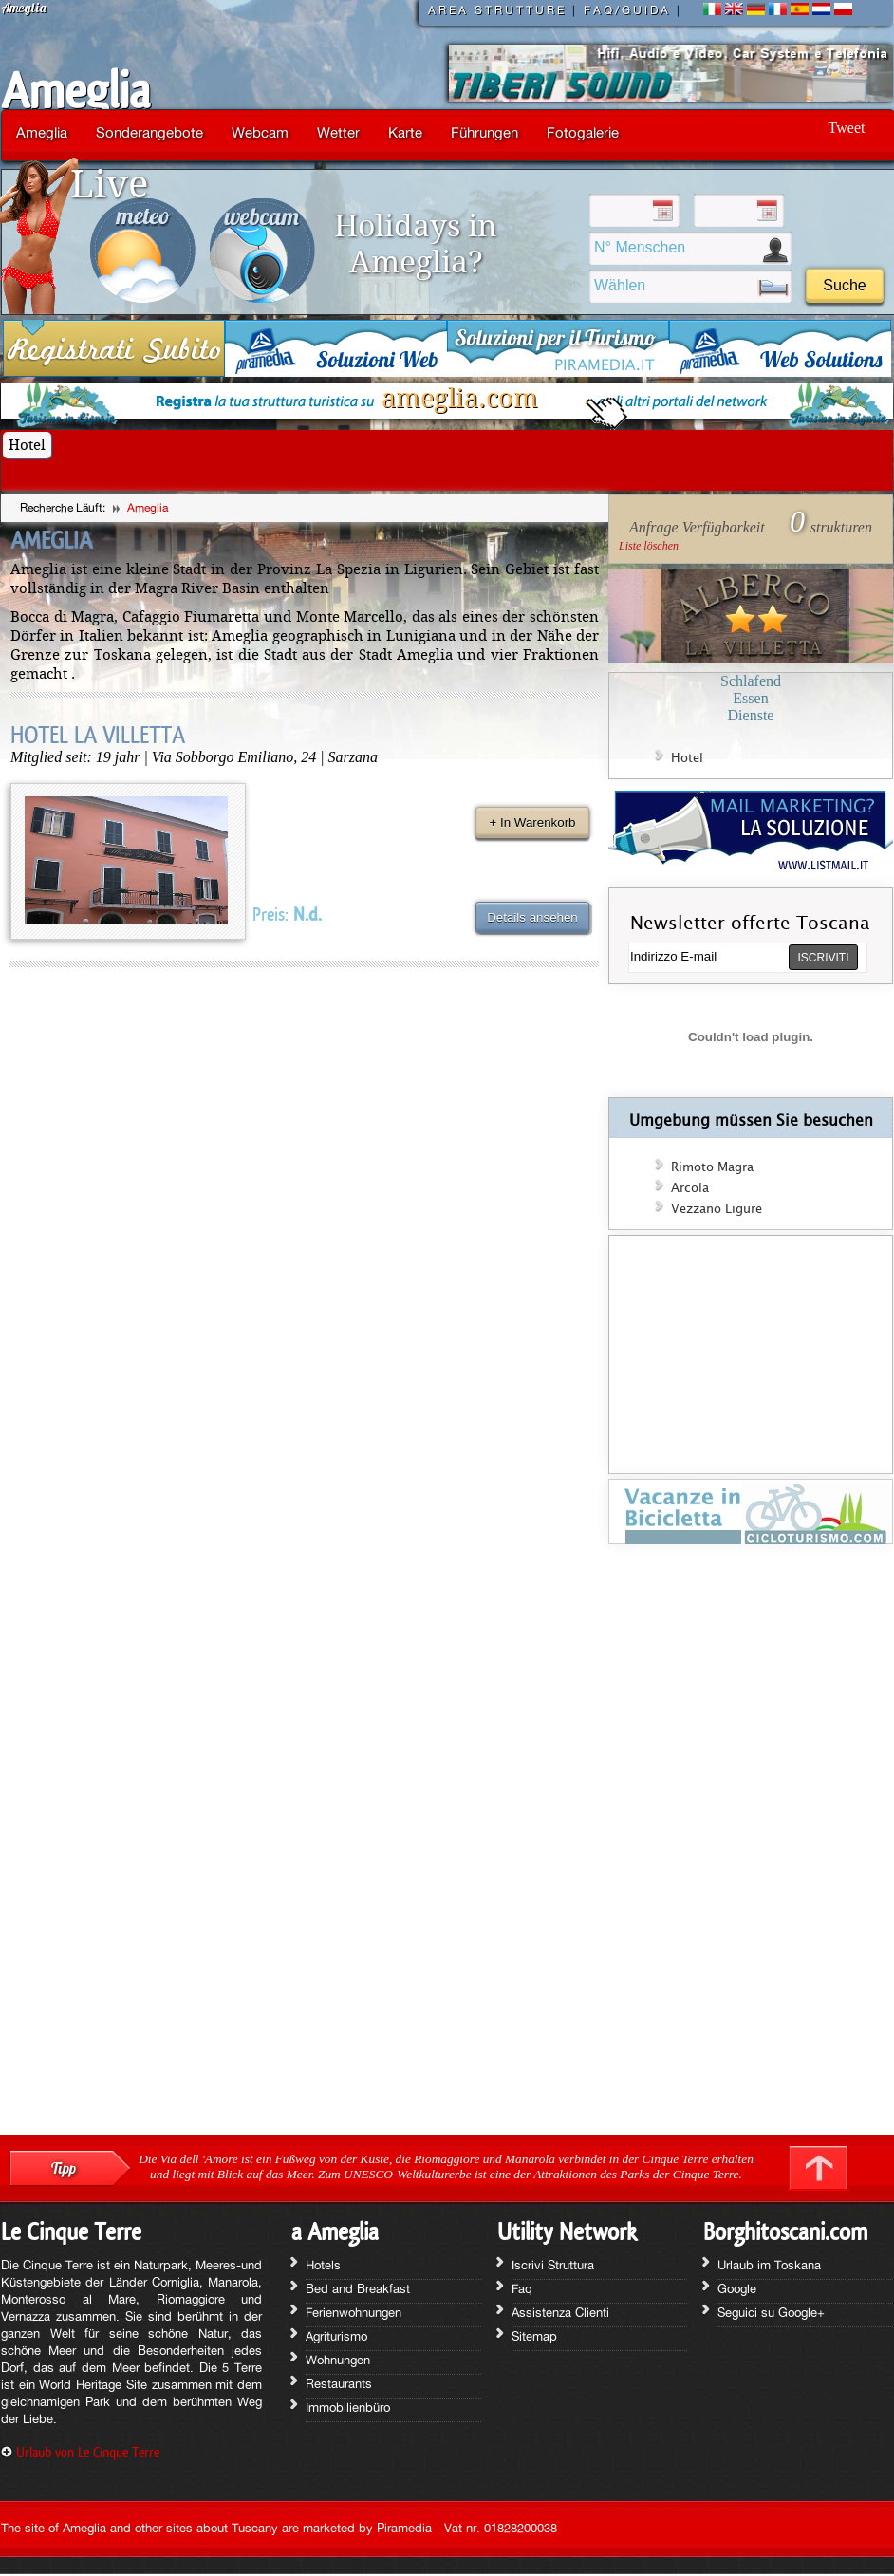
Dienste (751, 715)
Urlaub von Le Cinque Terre (87, 2452)
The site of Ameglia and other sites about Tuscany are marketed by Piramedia (216, 2527)
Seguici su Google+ (771, 2312)
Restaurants (339, 2383)
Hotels (323, 2264)
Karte (405, 132)
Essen (750, 698)
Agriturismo (336, 2335)
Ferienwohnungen (353, 2312)
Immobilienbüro (348, 2407)
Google (736, 2288)
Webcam (260, 132)
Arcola (690, 1188)
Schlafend (750, 681)
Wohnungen (338, 2359)
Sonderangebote (149, 132)
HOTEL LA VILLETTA (97, 735)
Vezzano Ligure (716, 1209)
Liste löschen (649, 545)
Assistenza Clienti (560, 2312)
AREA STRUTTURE (497, 10)
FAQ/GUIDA (627, 10)
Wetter (338, 132)
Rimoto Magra (712, 1167)
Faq (522, 2288)
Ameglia (75, 91)
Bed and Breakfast (358, 2288)
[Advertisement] (750, 1846)
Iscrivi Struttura (553, 2264)
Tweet (847, 128)
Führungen (484, 132)
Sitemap (534, 2335)
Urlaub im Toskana (769, 2264)
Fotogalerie (583, 132)
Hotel (27, 445)
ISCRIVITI (822, 957)
